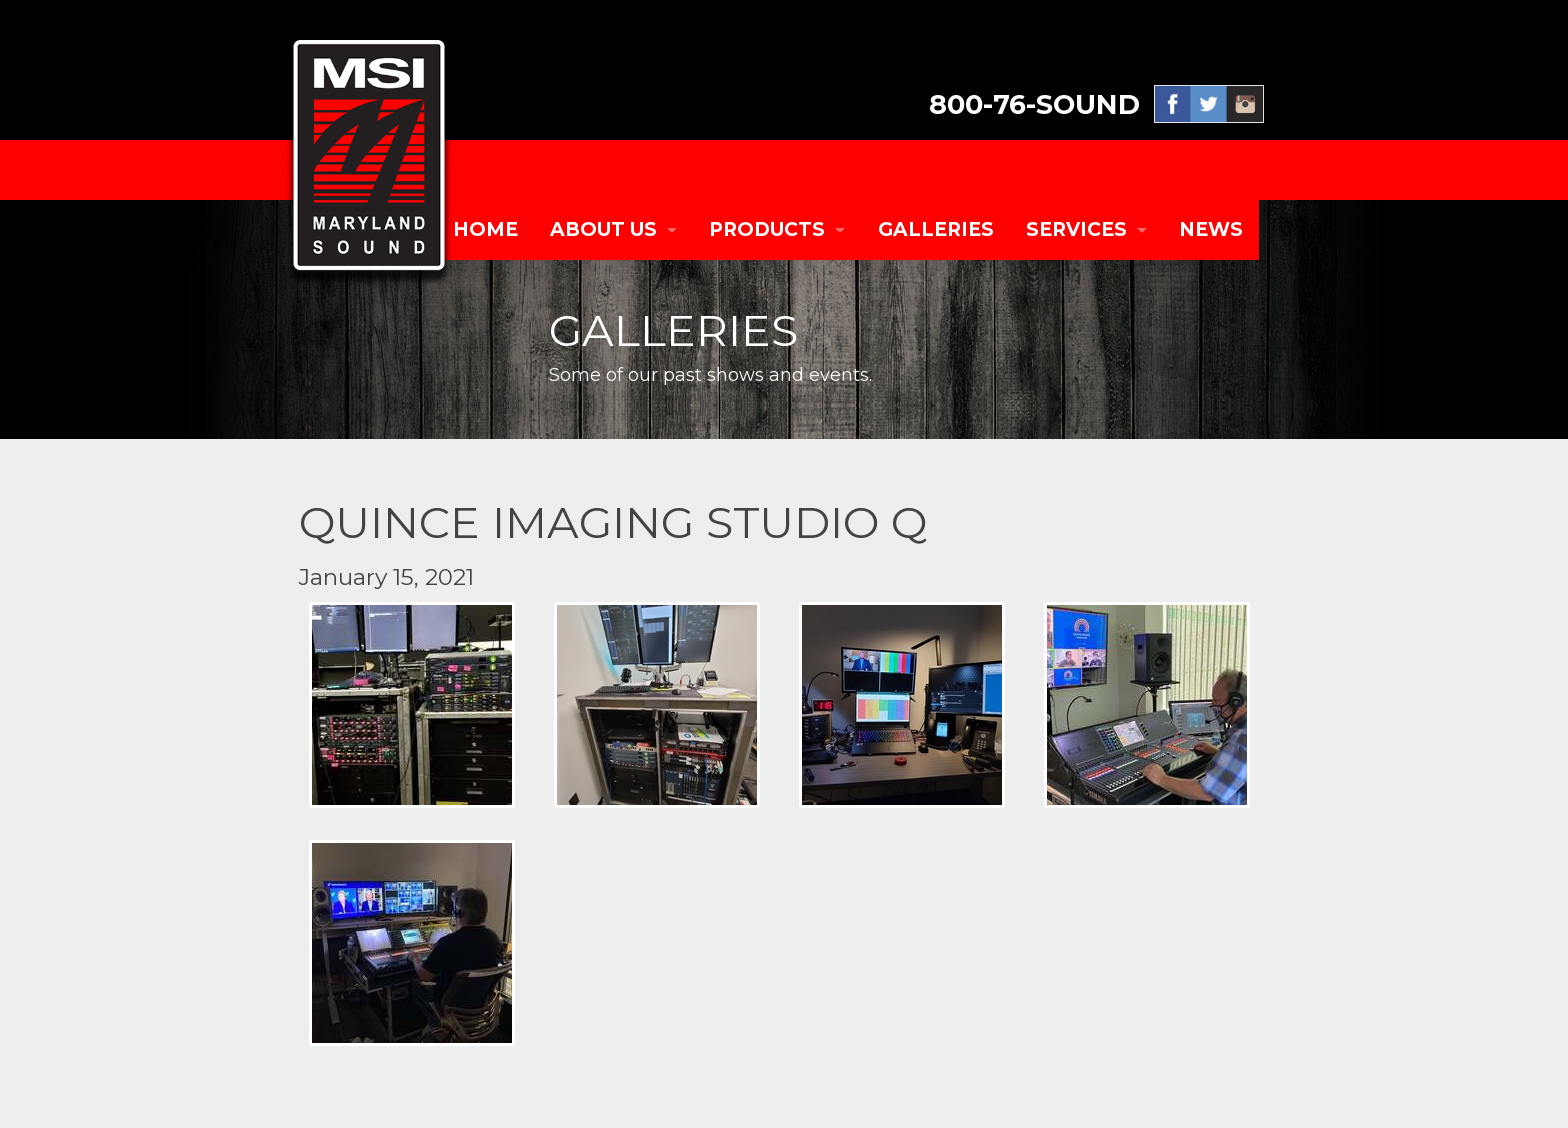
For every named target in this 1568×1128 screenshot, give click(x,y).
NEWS (1211, 229)
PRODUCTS (767, 229)
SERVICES (1076, 229)
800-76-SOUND (1034, 104)
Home (485, 229)
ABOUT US (603, 229)
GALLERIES (936, 229)
